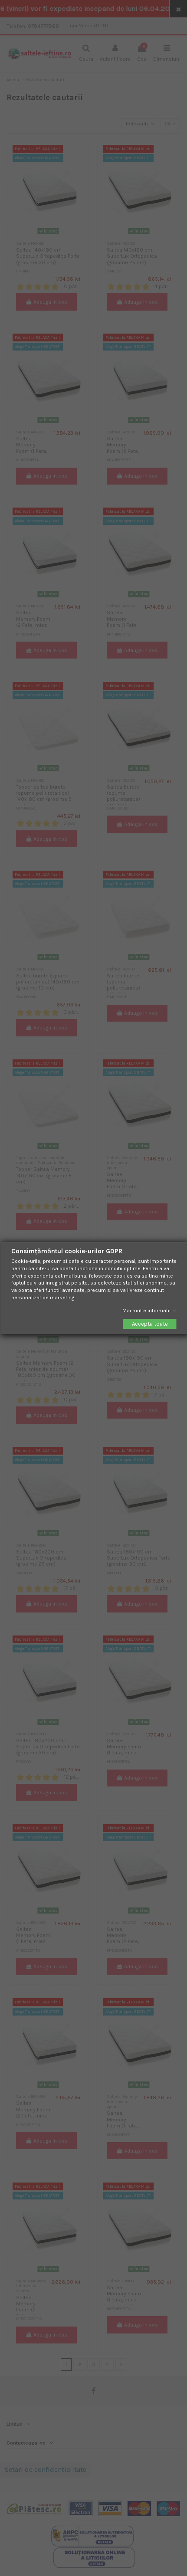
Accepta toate (149, 1324)
